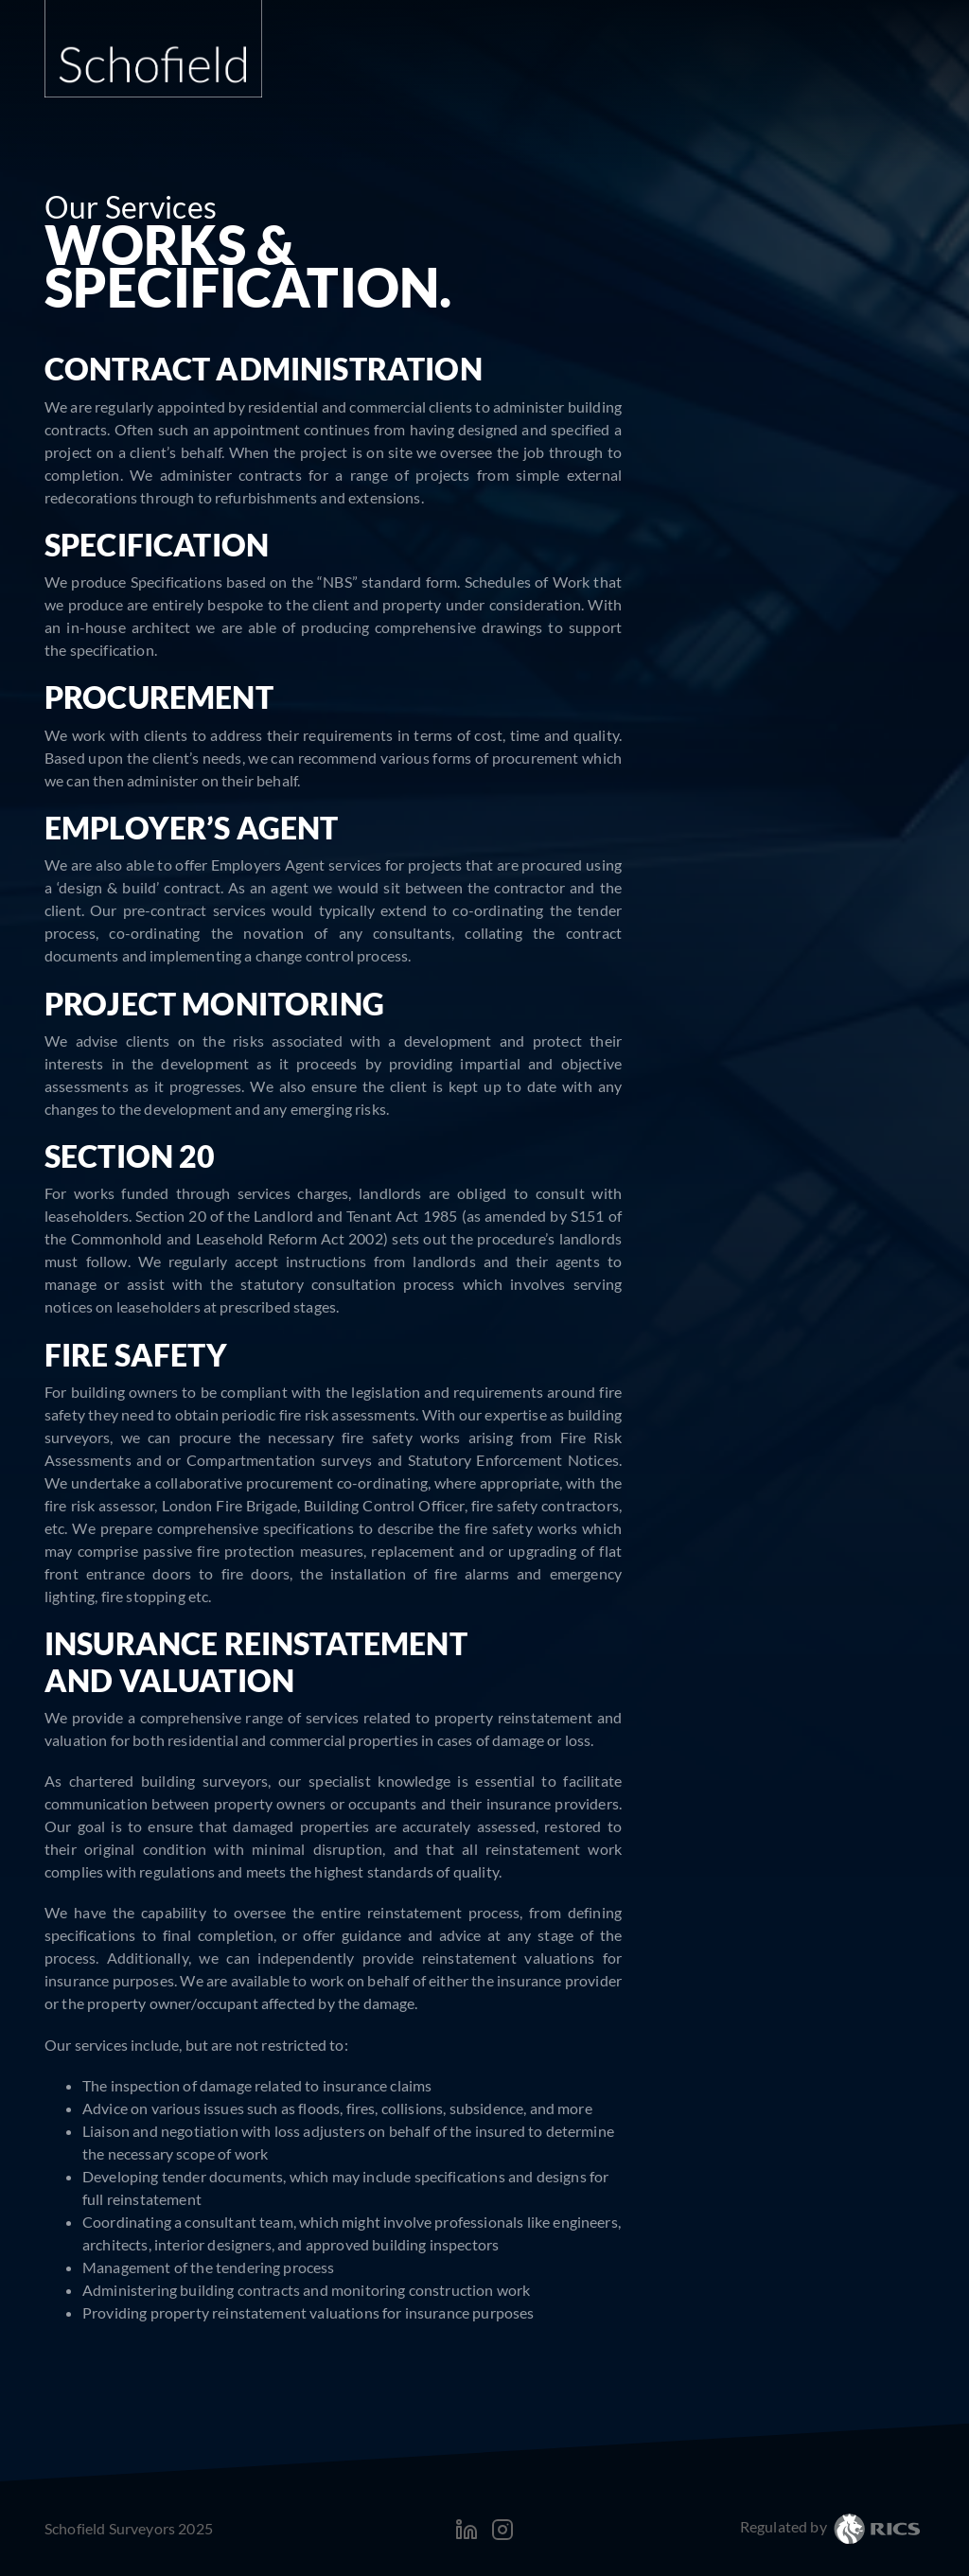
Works (887, 552)
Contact (871, 78)
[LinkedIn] (467, 2527)
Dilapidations (864, 458)
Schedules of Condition (833, 521)
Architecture (867, 583)
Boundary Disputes (846, 334)
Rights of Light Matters (831, 271)
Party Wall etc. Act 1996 (829, 240)
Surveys (883, 490)
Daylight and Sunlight (836, 302)
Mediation (875, 427)
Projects (763, 78)
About (558, 78)
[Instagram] (502, 2527)
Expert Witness (858, 396)
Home (477, 78)
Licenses (881, 365)
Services (654, 78)
